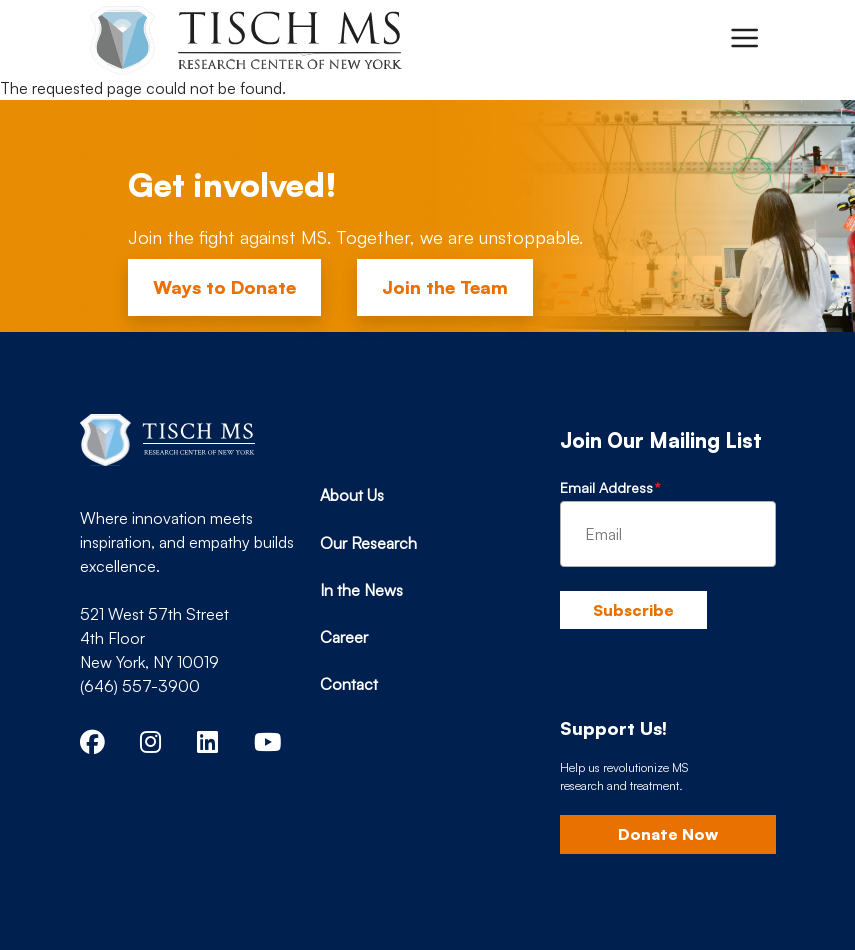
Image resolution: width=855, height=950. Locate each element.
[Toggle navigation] (744, 38)
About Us (352, 495)
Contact (349, 684)
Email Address (606, 487)
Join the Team (445, 287)
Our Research (368, 543)
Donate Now (668, 834)
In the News (361, 590)
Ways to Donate (224, 287)
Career (344, 637)
